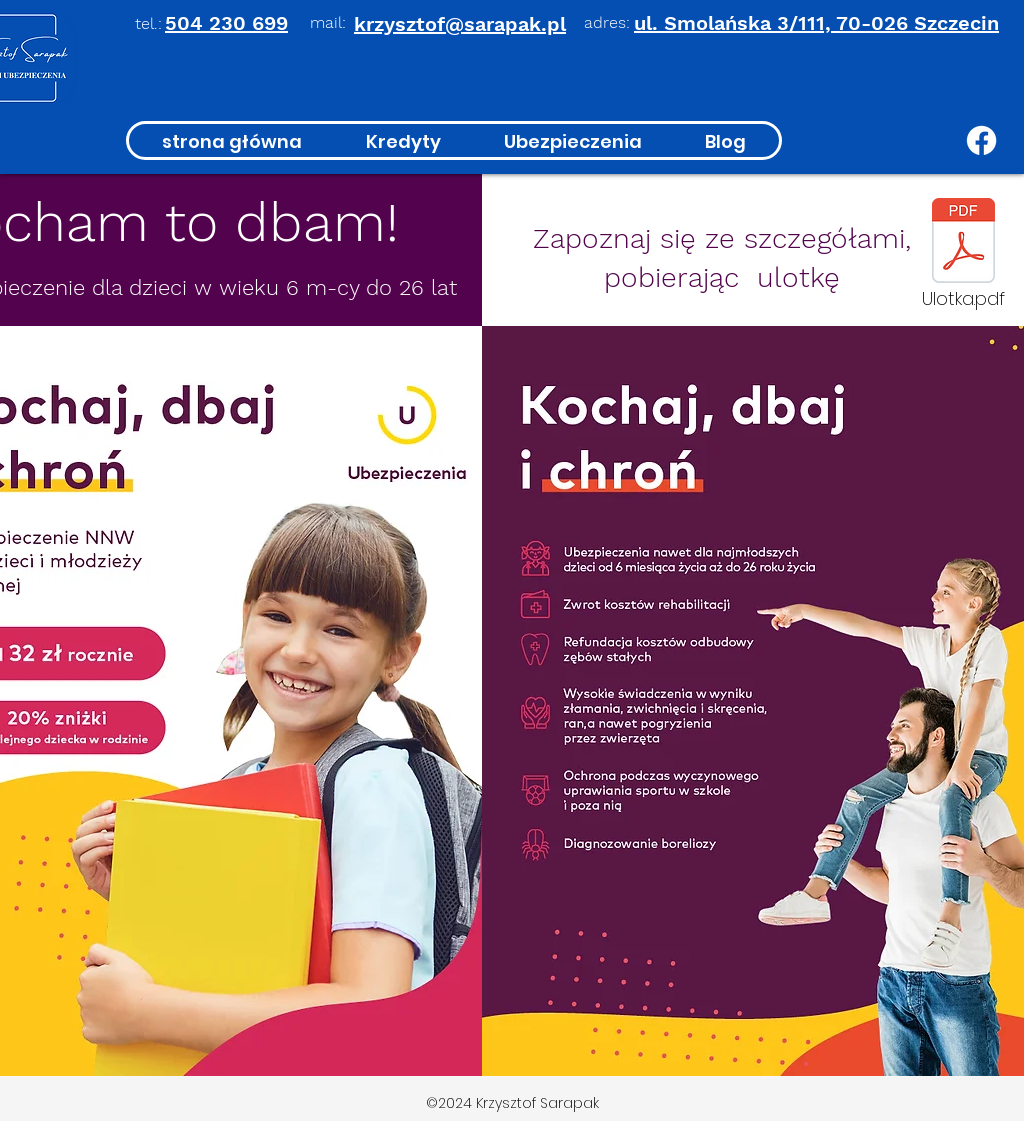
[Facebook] (981, 140)
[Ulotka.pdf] (963, 258)
